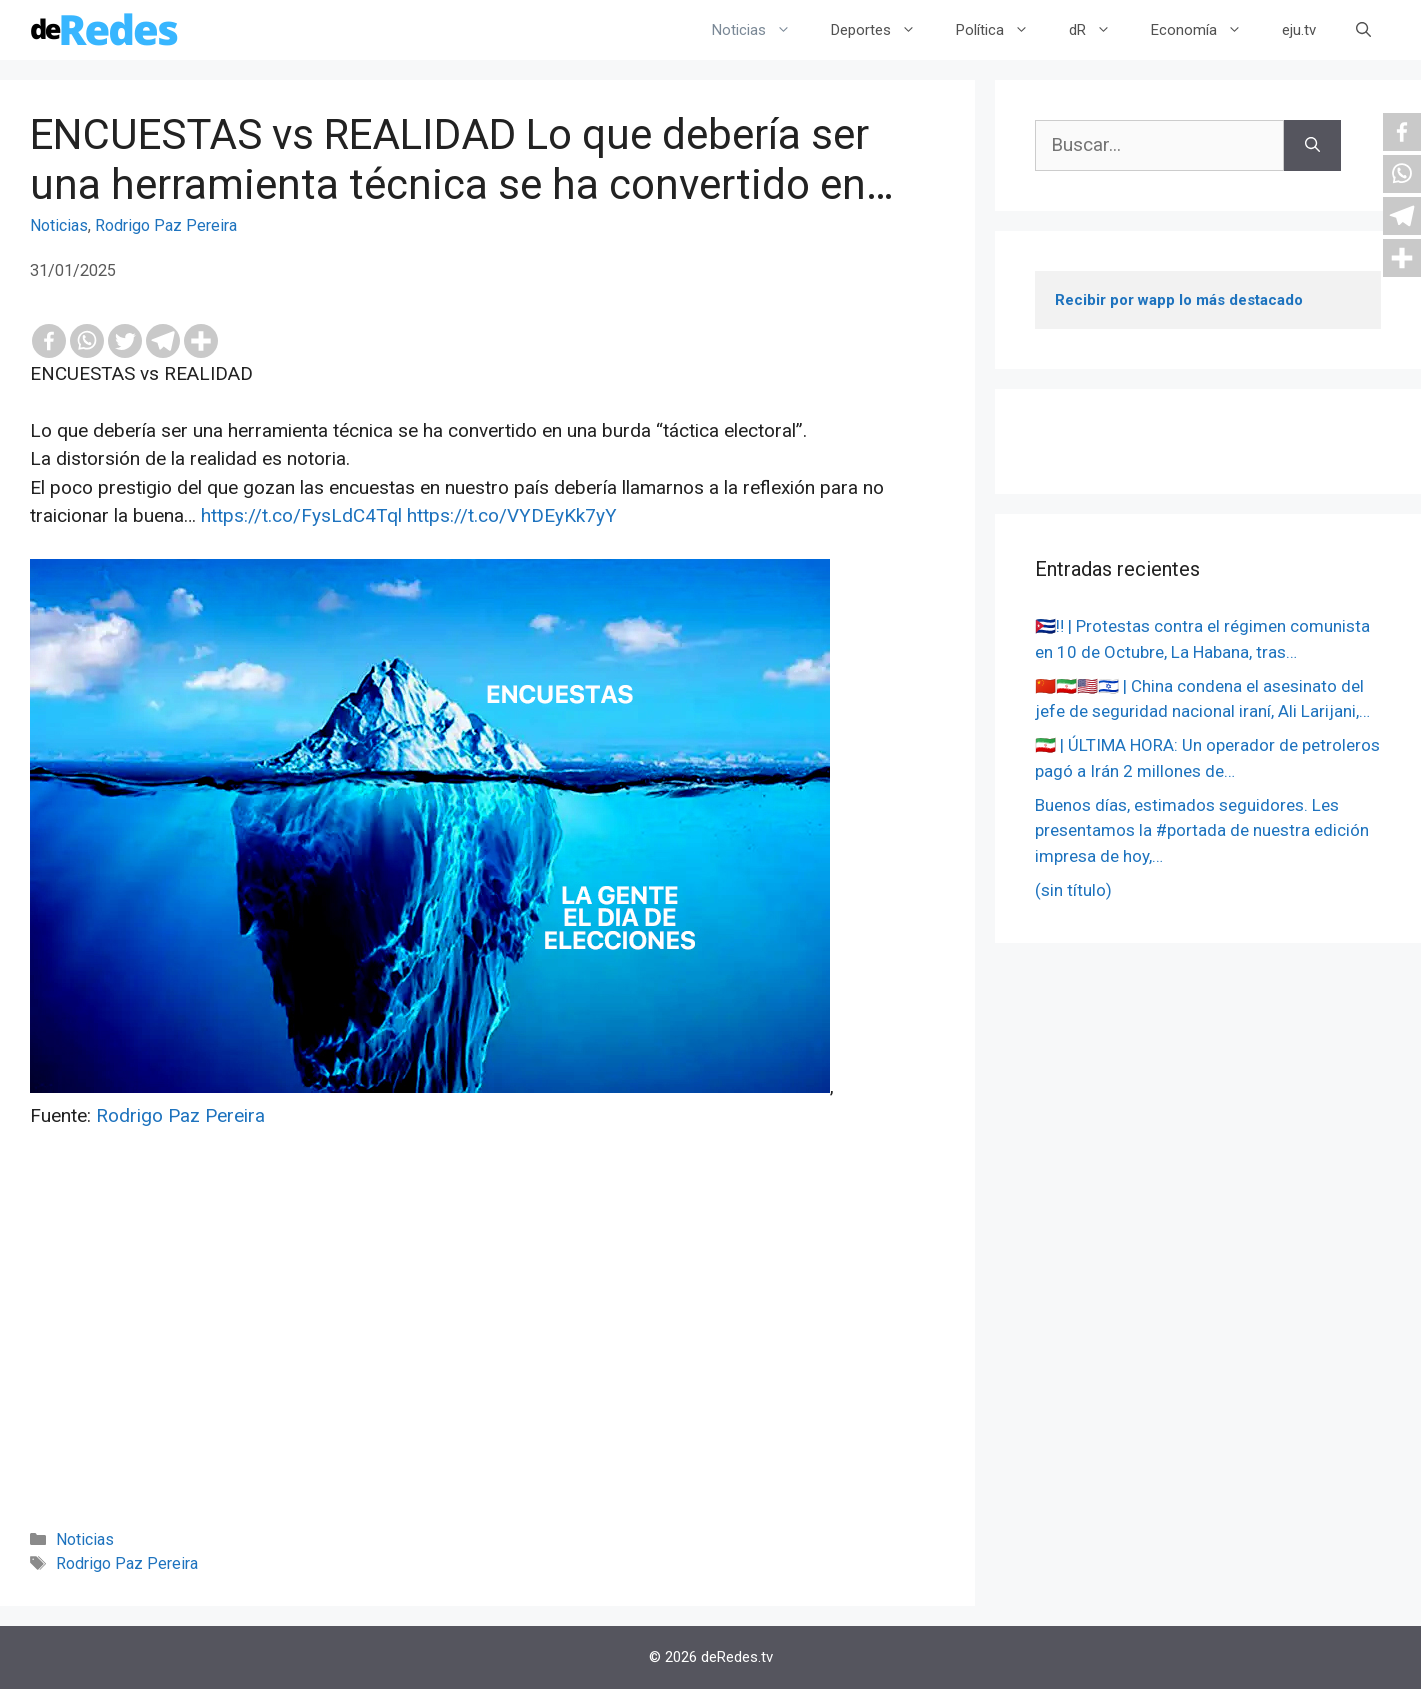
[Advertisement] (487, 1356)
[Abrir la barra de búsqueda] (1363, 30)
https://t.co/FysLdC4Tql (301, 515)
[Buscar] (1312, 145)
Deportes (883, 30)
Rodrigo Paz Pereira (166, 225)
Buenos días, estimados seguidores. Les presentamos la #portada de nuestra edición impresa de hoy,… (1202, 830)
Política (1002, 30)
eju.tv (1299, 30)
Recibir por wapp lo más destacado (1179, 300)
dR (1100, 30)
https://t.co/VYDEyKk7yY (512, 515)
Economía (1206, 30)
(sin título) (1073, 890)
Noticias (761, 30)
